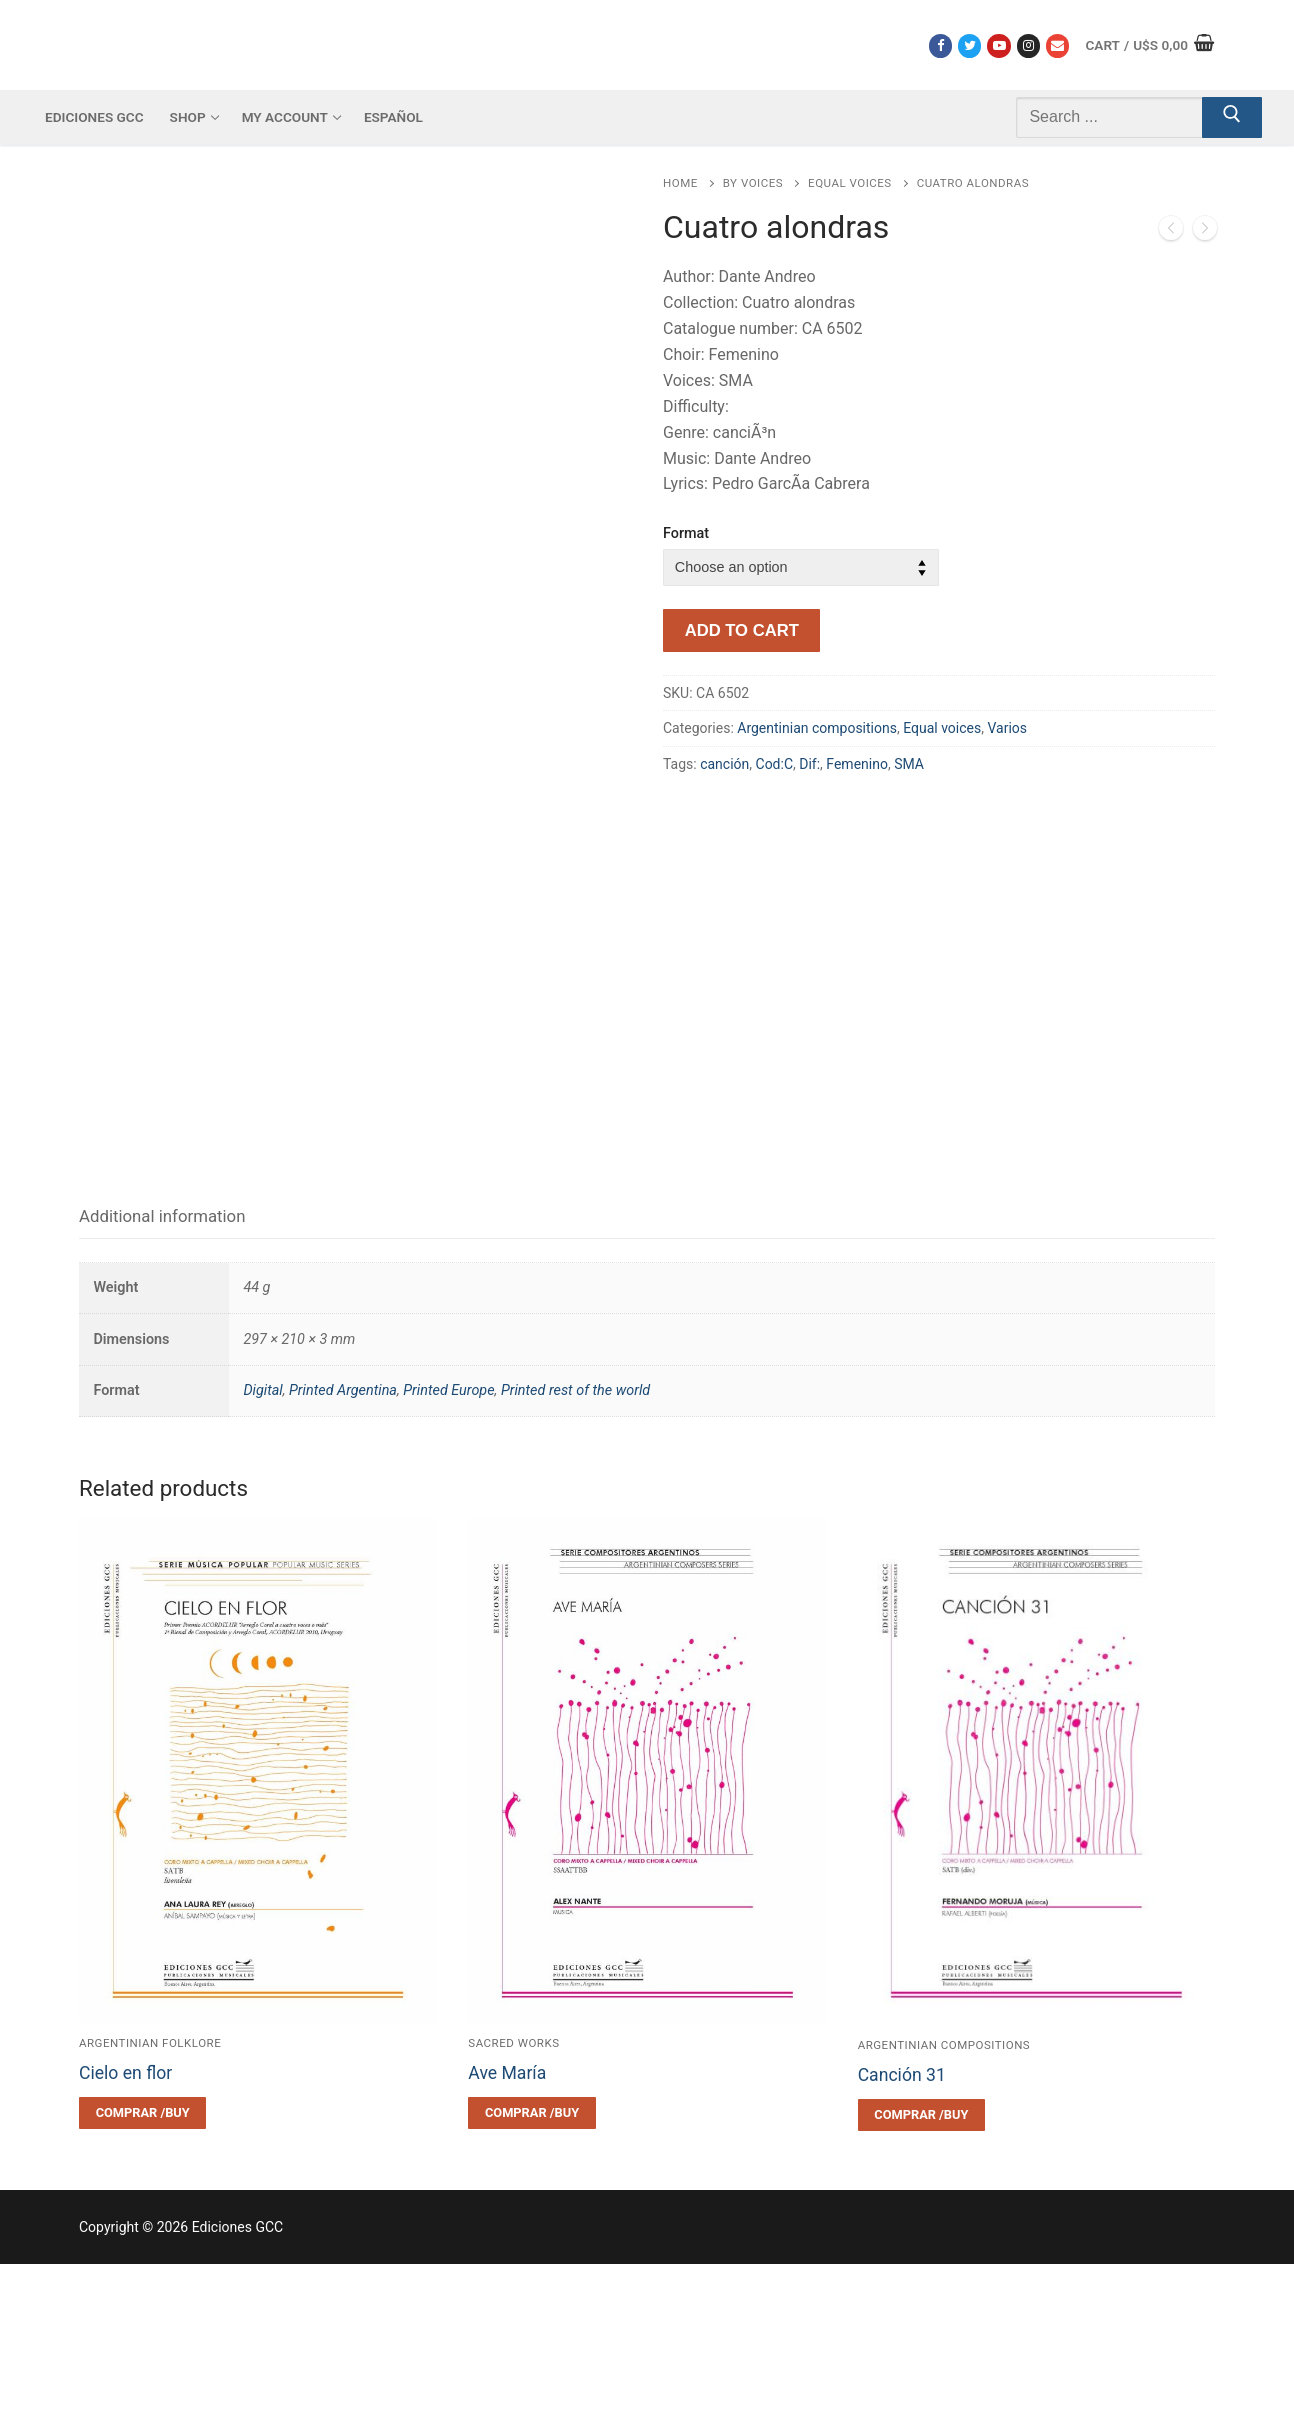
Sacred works (513, 2213)
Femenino (857, 764)
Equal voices (850, 183)
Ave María (507, 2243)
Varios (1007, 728)
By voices (753, 183)
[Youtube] (998, 45)
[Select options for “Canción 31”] (921, 2284)
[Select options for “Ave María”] (531, 2283)
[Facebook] (940, 45)
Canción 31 (902, 2244)
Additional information (162, 1385)
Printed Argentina (343, 1559)
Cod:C (775, 764)
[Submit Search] (1232, 118)
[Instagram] (1028, 45)
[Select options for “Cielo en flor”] (142, 2283)
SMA (909, 764)
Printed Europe (448, 1559)
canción (724, 764)
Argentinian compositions (817, 728)
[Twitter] (969, 45)
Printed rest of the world (575, 1559)
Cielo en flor (125, 2243)
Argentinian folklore (150, 2213)
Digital (262, 1559)
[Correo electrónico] (1057, 45)
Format (686, 533)
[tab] (162, 1386)
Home (680, 183)
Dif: (809, 764)
